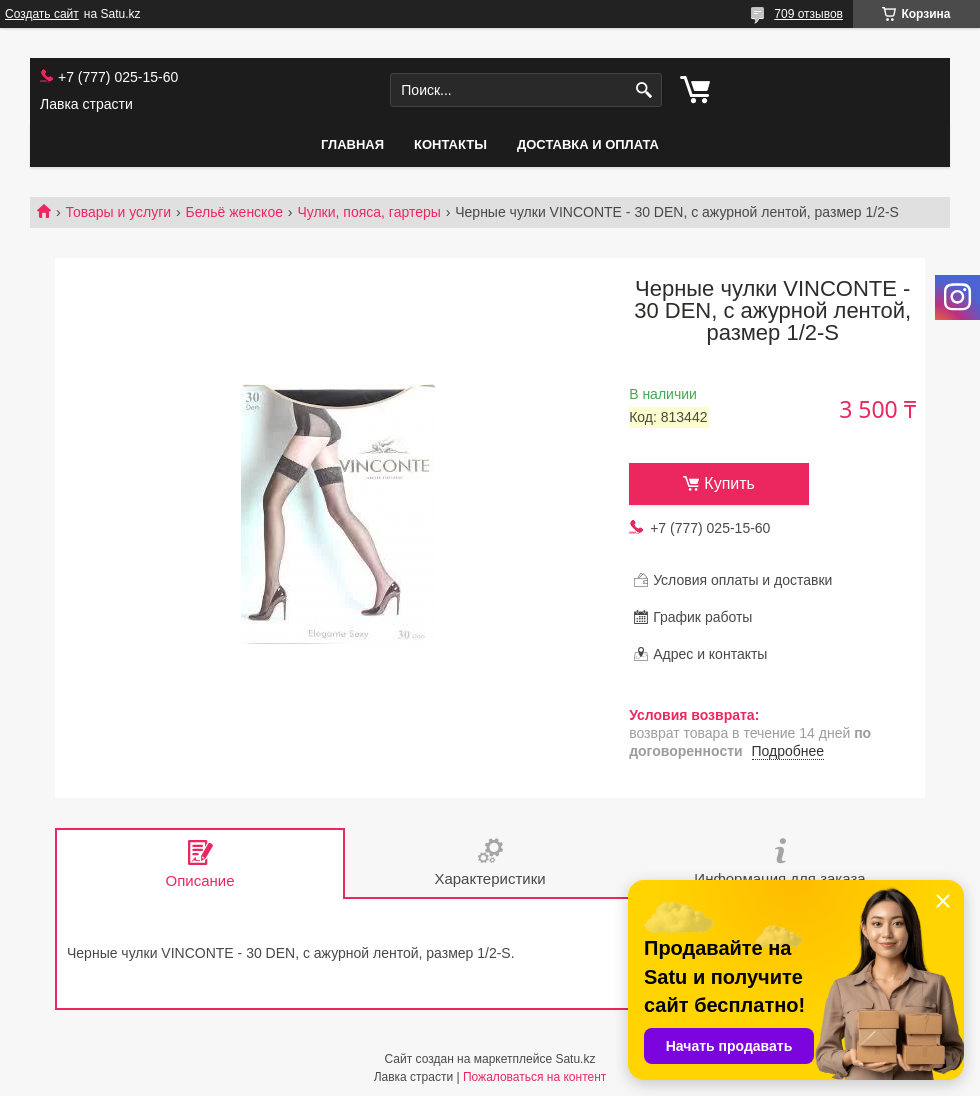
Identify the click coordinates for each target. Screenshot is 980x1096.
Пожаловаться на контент (534, 1077)
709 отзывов (808, 14)
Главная (352, 144)
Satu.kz (575, 1059)
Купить (729, 483)
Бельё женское (234, 212)
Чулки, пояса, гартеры (368, 212)
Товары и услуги (118, 212)
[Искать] (644, 90)
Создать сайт (42, 14)
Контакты (450, 144)
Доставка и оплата (588, 144)
